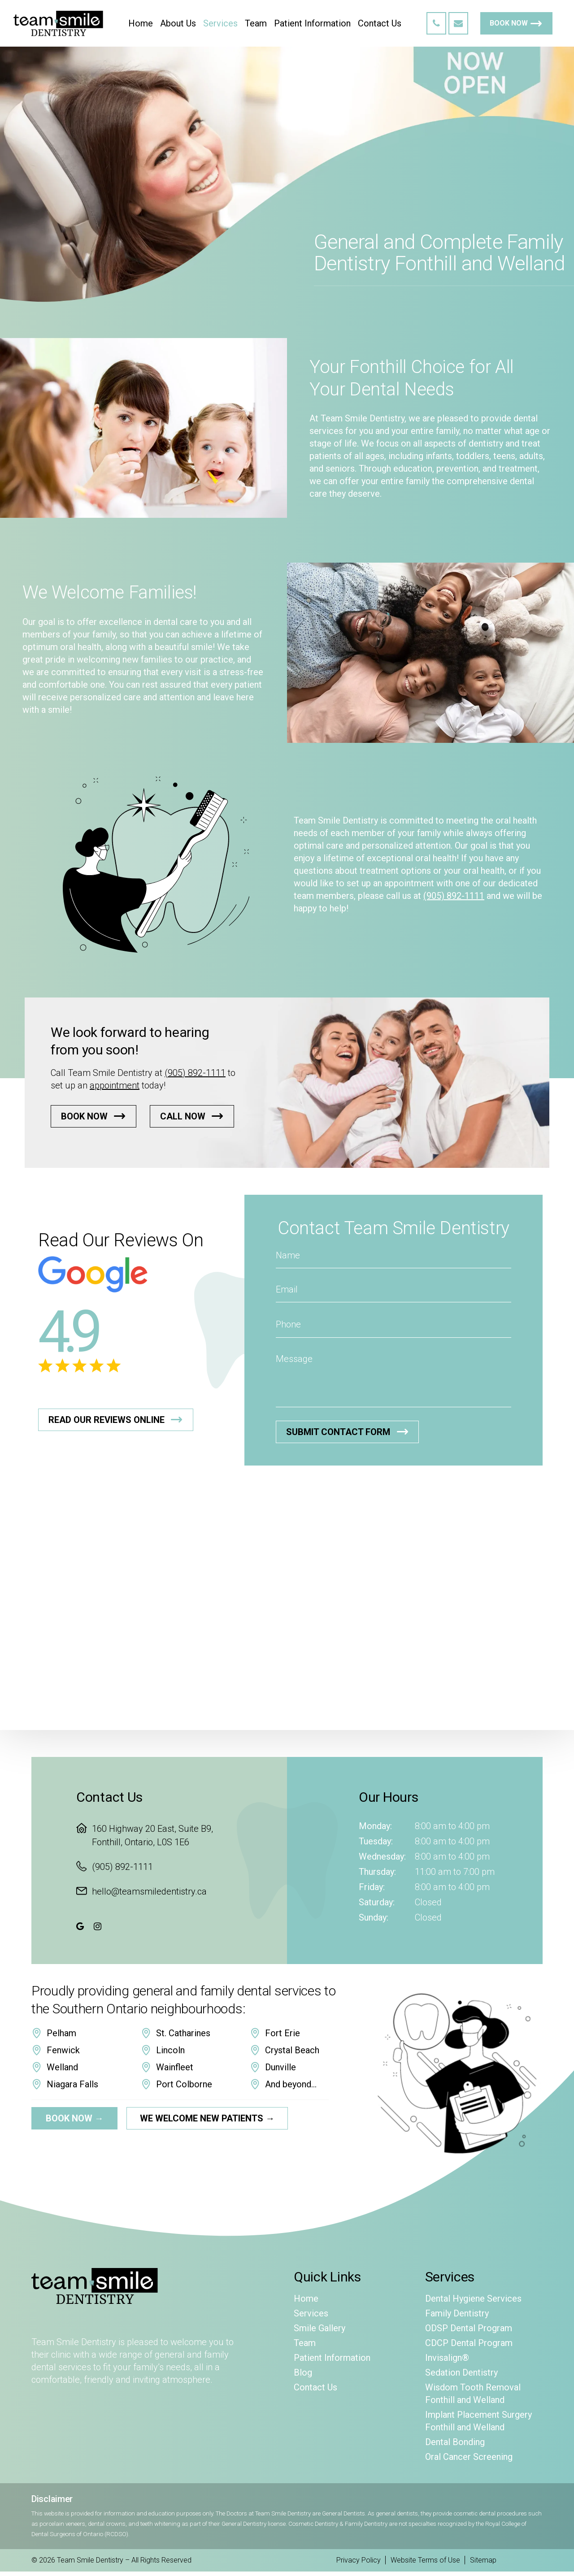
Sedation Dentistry (461, 2372)
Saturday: (377, 1902)
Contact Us (315, 2387)
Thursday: (377, 1871)
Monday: (375, 1826)
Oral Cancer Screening (469, 2456)
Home (306, 2298)
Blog (303, 2372)
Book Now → (75, 2118)
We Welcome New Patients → (207, 2118)
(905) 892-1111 (453, 895)
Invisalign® (447, 2357)
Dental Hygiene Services (473, 2298)
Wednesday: (382, 1856)
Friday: (372, 1887)
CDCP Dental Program (469, 2342)
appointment (114, 1085)
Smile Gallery (319, 2328)
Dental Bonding (455, 2442)
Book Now (509, 23)
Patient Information (332, 2357)
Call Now (182, 1116)
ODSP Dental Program (468, 2328)
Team (305, 2342)
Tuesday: (376, 1841)
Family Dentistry (457, 2313)
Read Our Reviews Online (106, 1419)
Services (311, 2313)
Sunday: (373, 1917)
